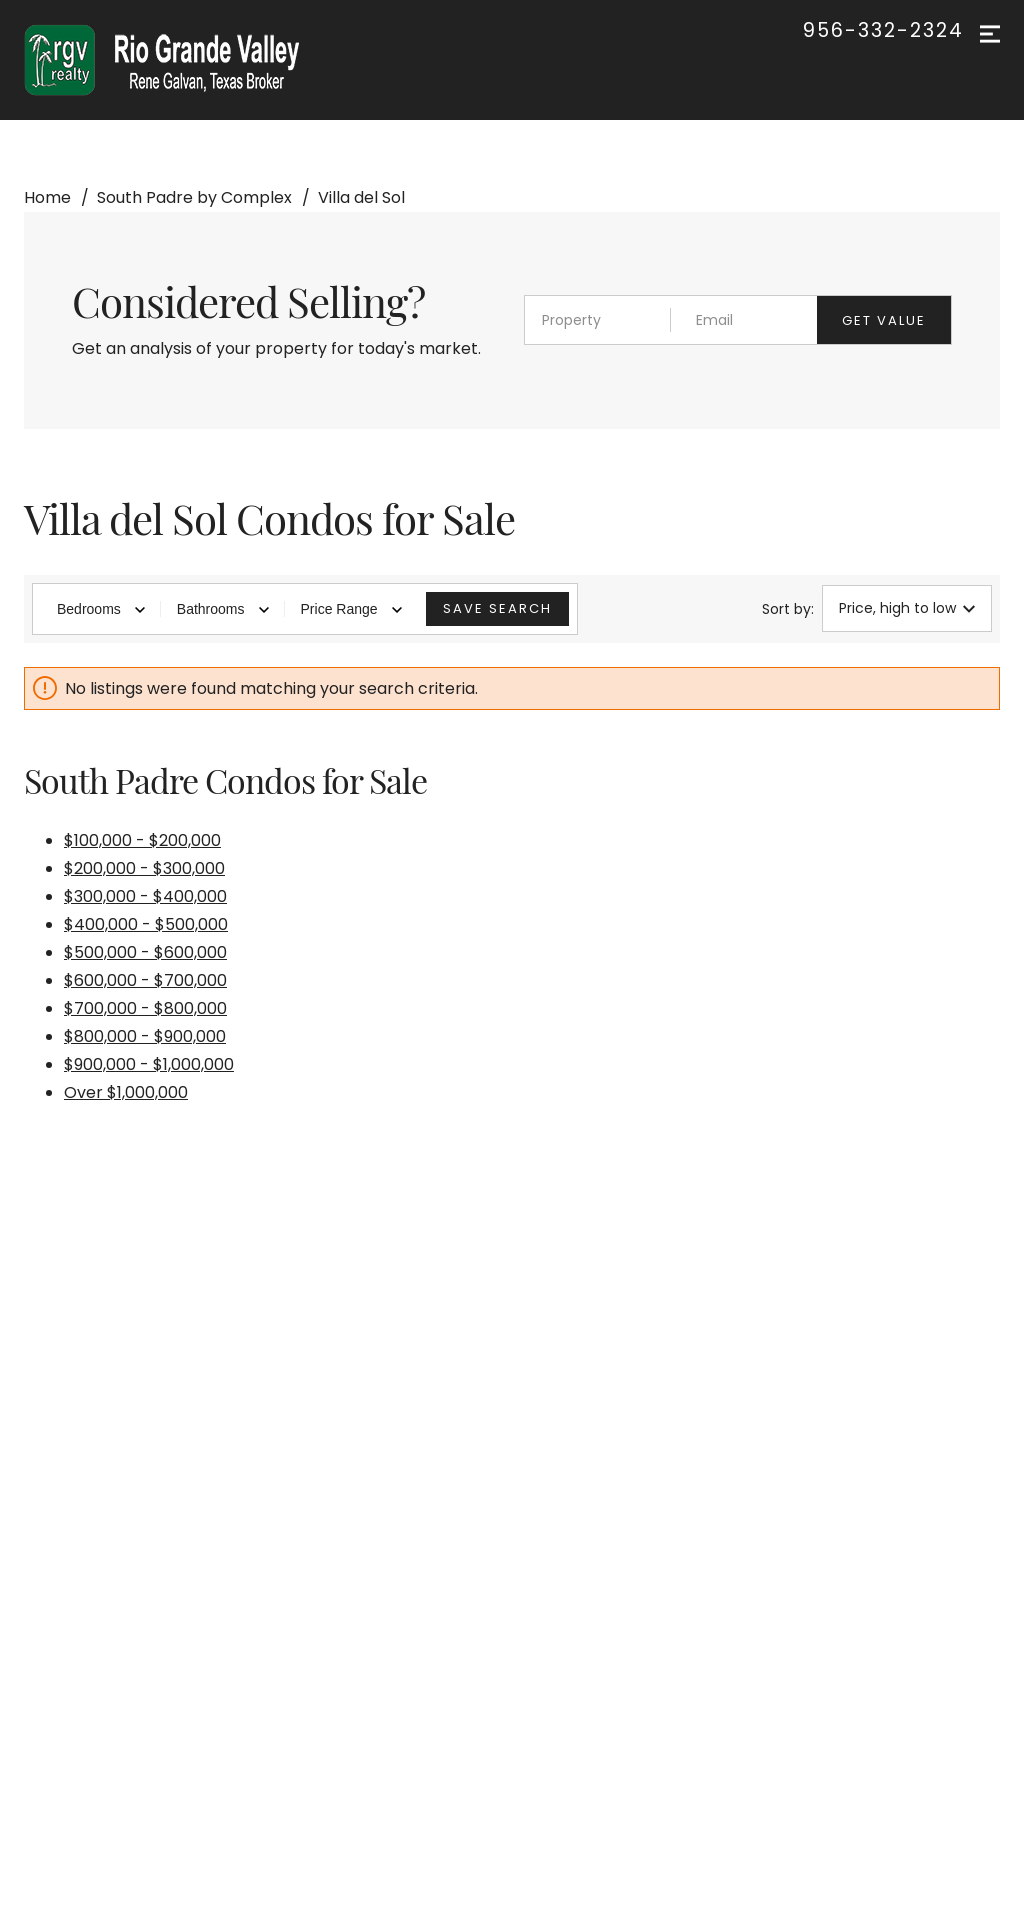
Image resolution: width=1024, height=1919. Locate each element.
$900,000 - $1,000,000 (149, 1064)
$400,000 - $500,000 (146, 924)
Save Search (497, 608)
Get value (884, 320)
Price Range (351, 609)
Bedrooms (101, 609)
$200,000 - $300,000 (144, 868)
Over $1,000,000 (126, 1092)
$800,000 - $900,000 (145, 1036)
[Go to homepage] (181, 60)
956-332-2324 (883, 31)
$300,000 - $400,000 (145, 896)
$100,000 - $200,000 (142, 840)
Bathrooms (223, 609)
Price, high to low (907, 608)
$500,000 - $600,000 (145, 952)
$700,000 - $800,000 (145, 1008)
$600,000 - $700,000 (145, 980)
